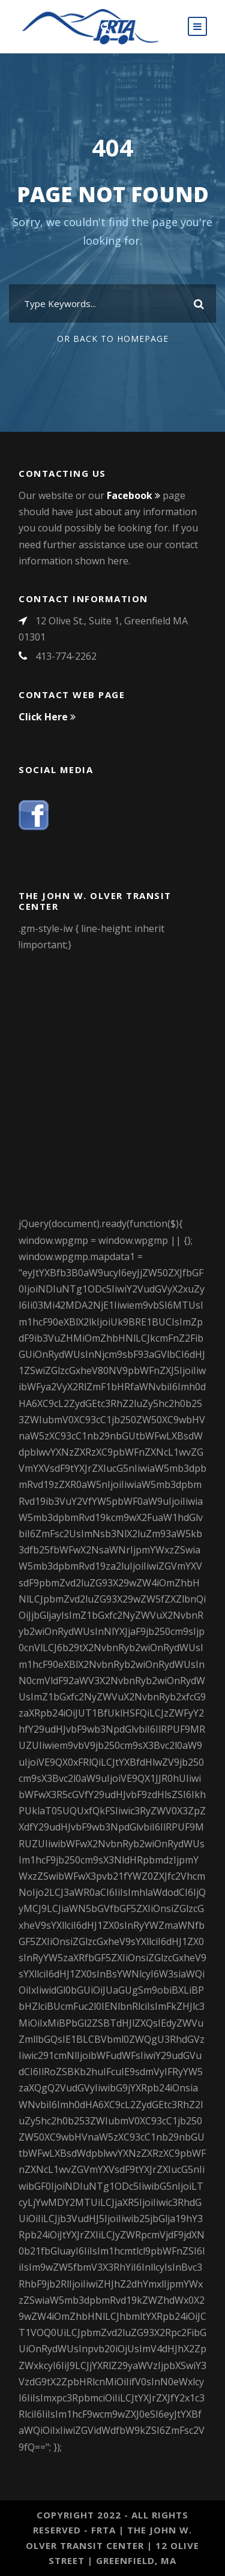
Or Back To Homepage (113, 338)
